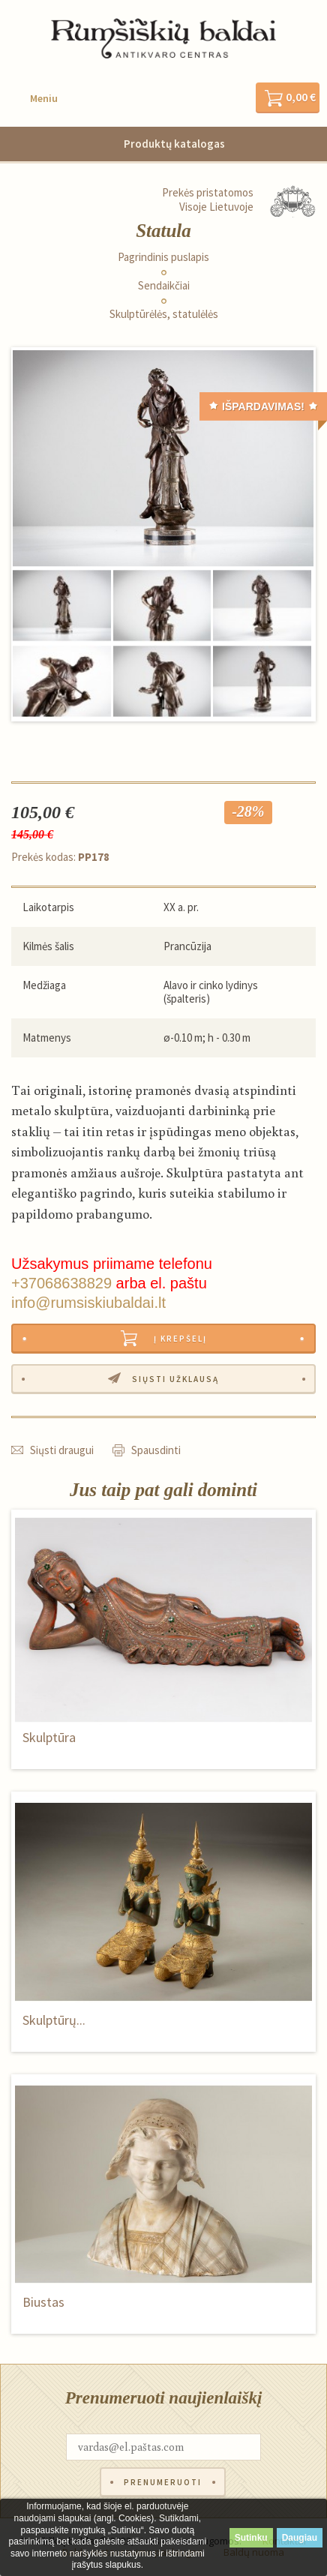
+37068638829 (61, 1283)
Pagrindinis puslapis (163, 257)
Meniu (44, 98)
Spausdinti (156, 1450)
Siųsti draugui (62, 1450)
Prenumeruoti (163, 2482)
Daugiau (299, 2538)
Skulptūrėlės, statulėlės (164, 314)
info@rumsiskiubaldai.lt (88, 1302)
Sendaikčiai (164, 285)
